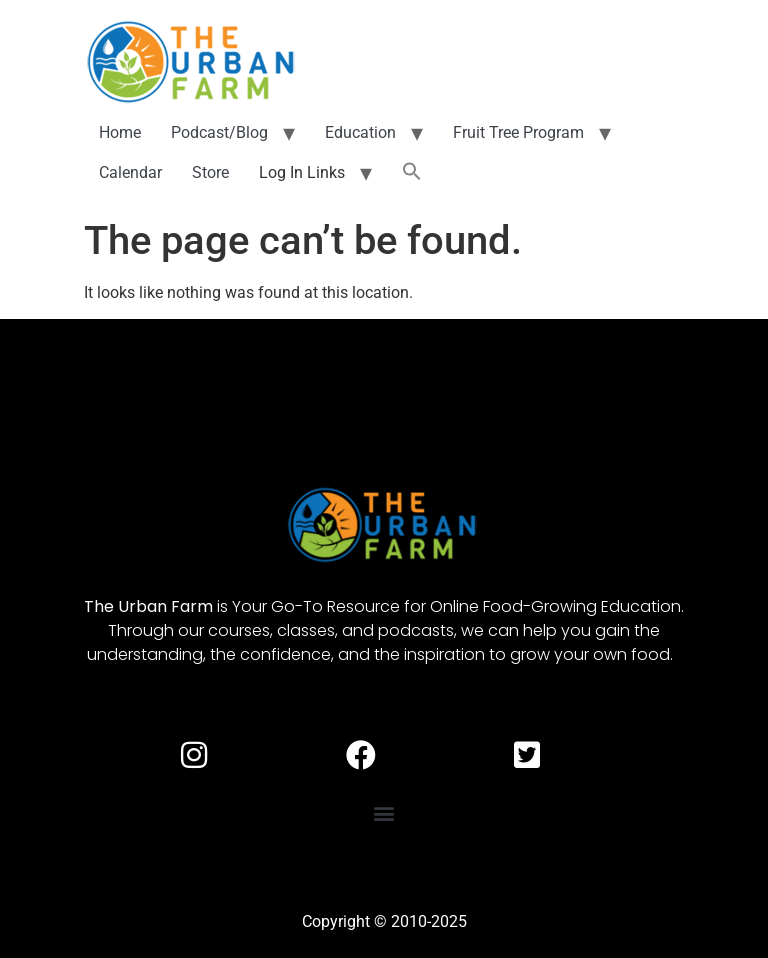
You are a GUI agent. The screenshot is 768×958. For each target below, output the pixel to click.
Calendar (130, 172)
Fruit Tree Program (518, 132)
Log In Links (302, 172)
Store (210, 172)
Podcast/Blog (219, 132)
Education (360, 132)
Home (120, 132)
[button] (412, 173)
